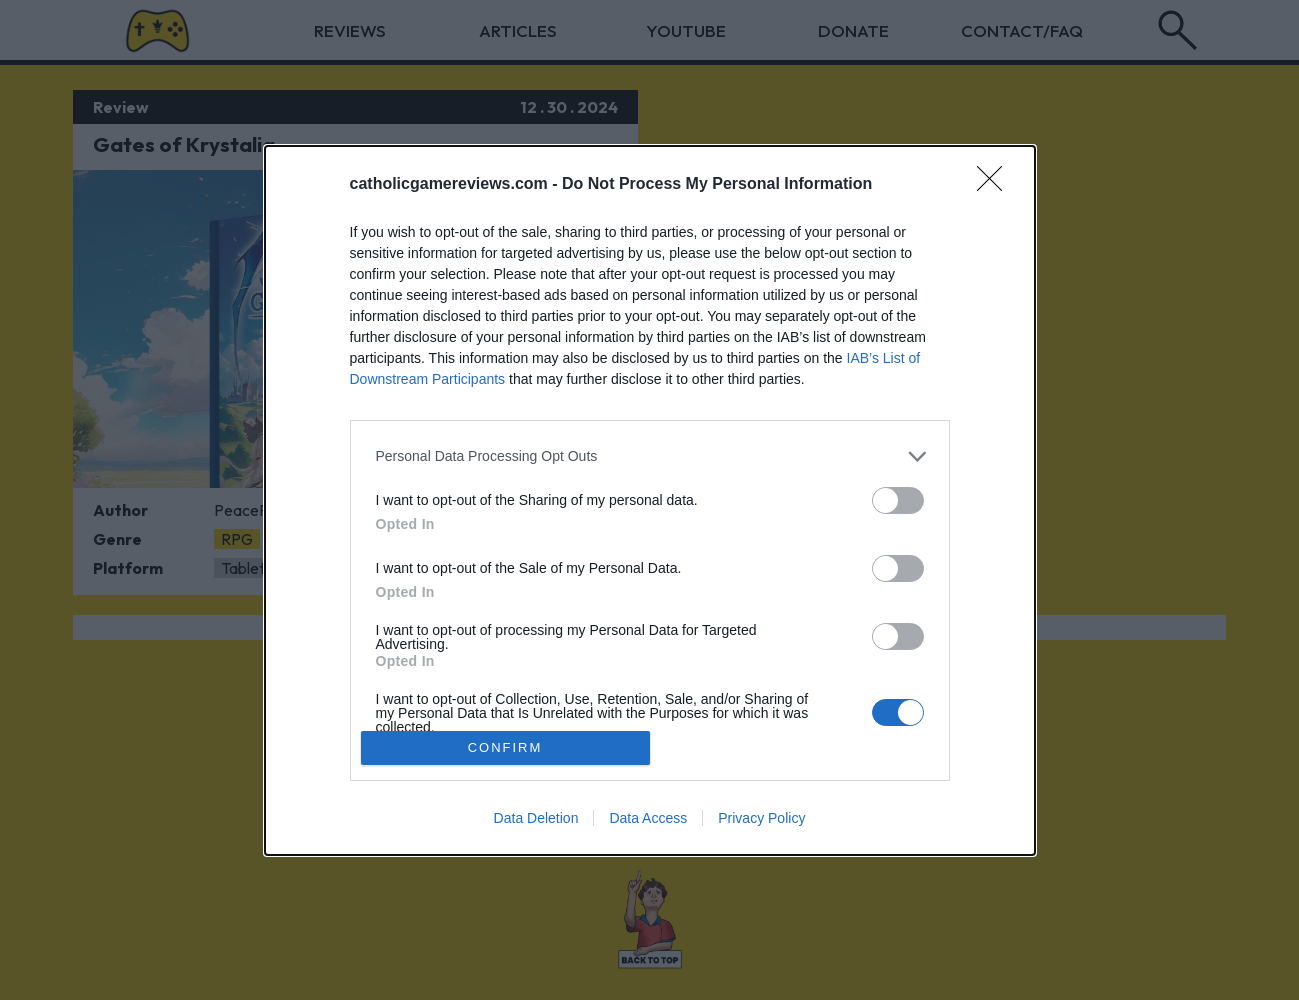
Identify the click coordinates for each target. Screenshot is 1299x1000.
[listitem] (650, 456)
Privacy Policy (761, 818)
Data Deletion (536, 818)
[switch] (898, 500)
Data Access (648, 818)
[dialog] (650, 500)
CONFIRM (505, 747)
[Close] (996, 185)
